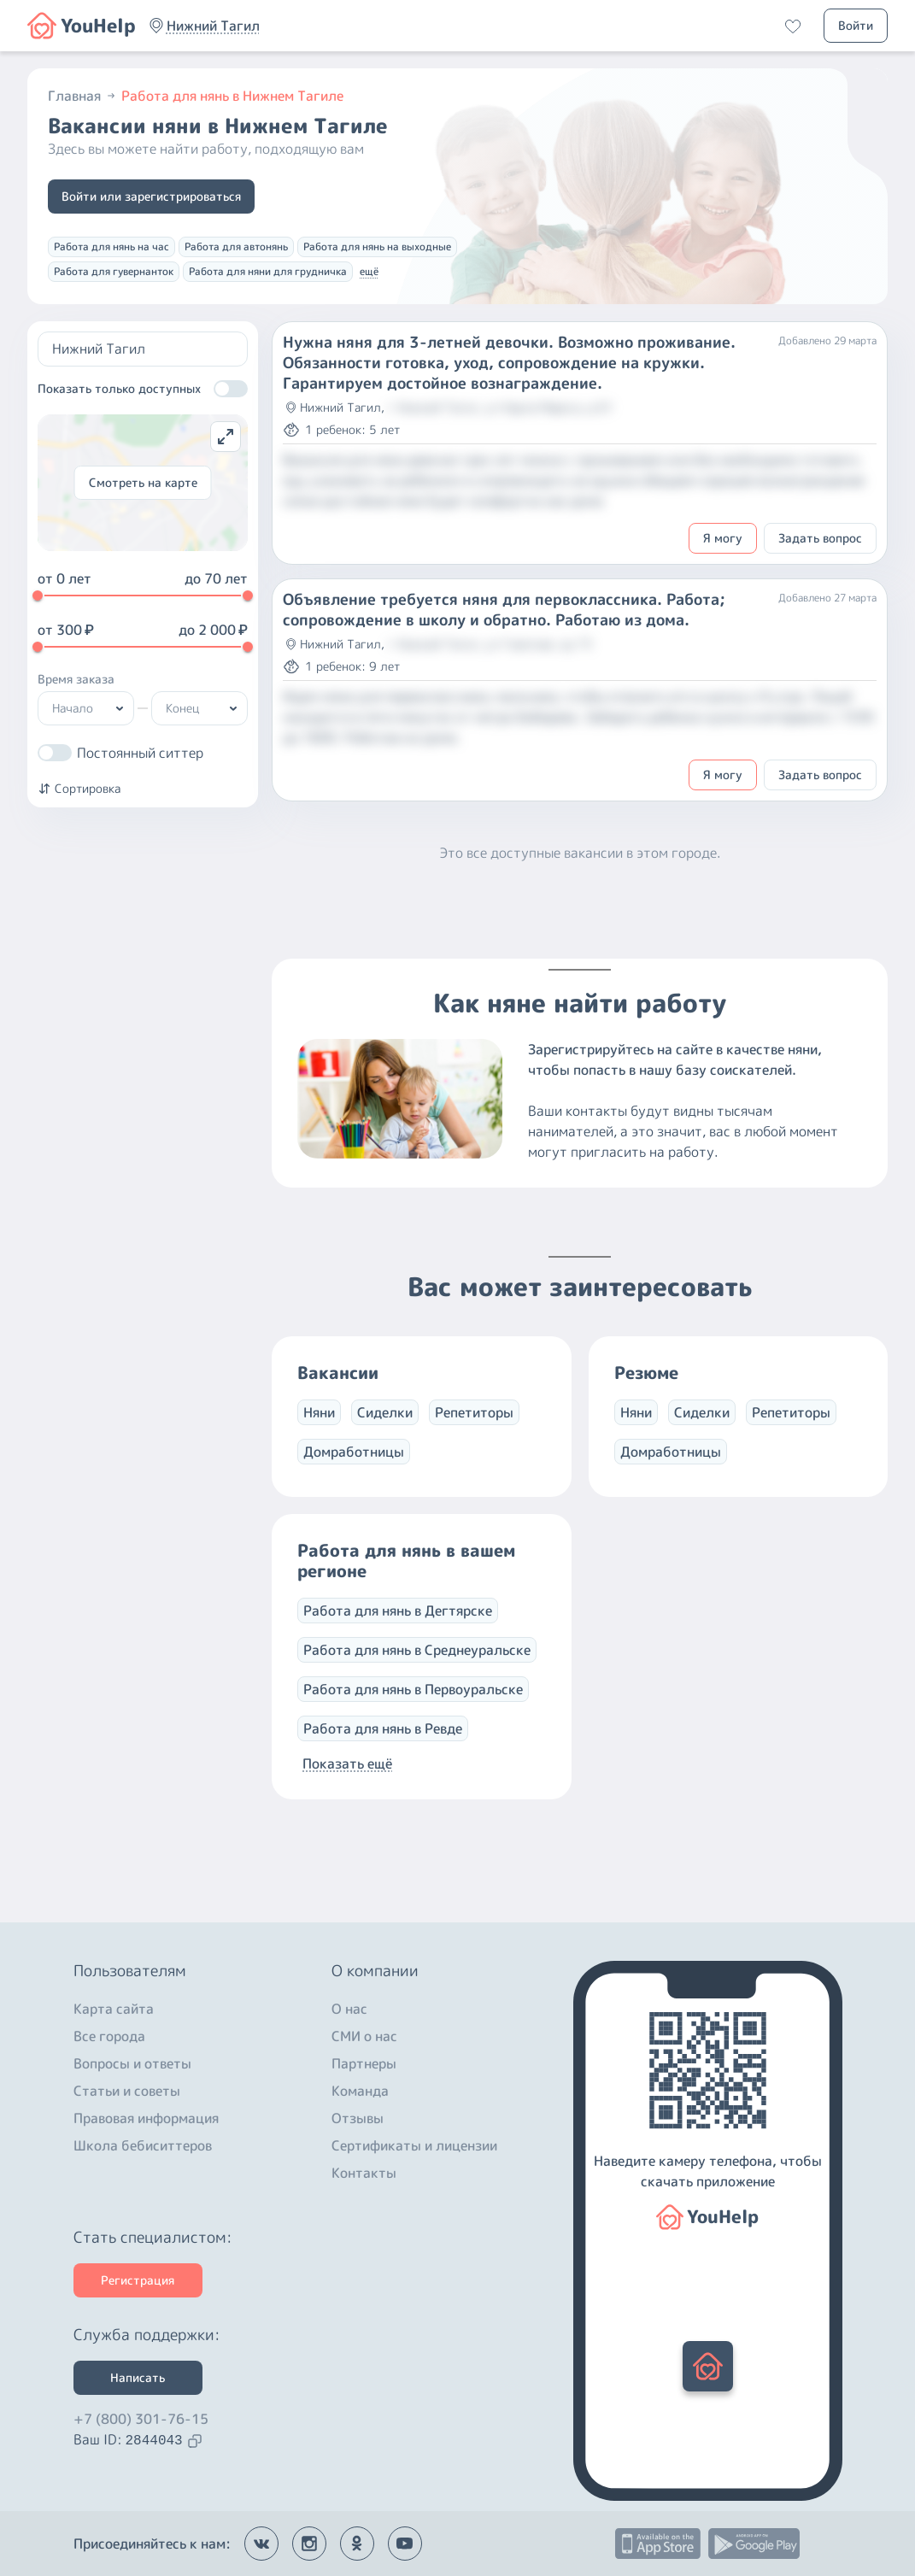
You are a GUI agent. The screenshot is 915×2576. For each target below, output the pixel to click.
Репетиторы (474, 1412)
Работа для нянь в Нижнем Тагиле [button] (232, 95)
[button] (213, 25)
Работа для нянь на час (111, 246)
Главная (83, 95)
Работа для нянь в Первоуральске (413, 1689)
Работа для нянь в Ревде (382, 1728)
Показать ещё (347, 1763)
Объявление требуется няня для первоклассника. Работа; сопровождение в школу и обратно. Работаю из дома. (504, 610)
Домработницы (353, 1451)
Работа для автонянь (236, 246)
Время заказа (76, 679)
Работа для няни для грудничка (268, 271)
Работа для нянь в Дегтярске (397, 1610)
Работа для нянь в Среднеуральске (417, 1649)
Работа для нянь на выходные (377, 246)
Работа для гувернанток (113, 271)
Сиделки (385, 1412)
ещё (369, 271)
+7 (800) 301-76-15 (140, 2418)
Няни (319, 1412)
